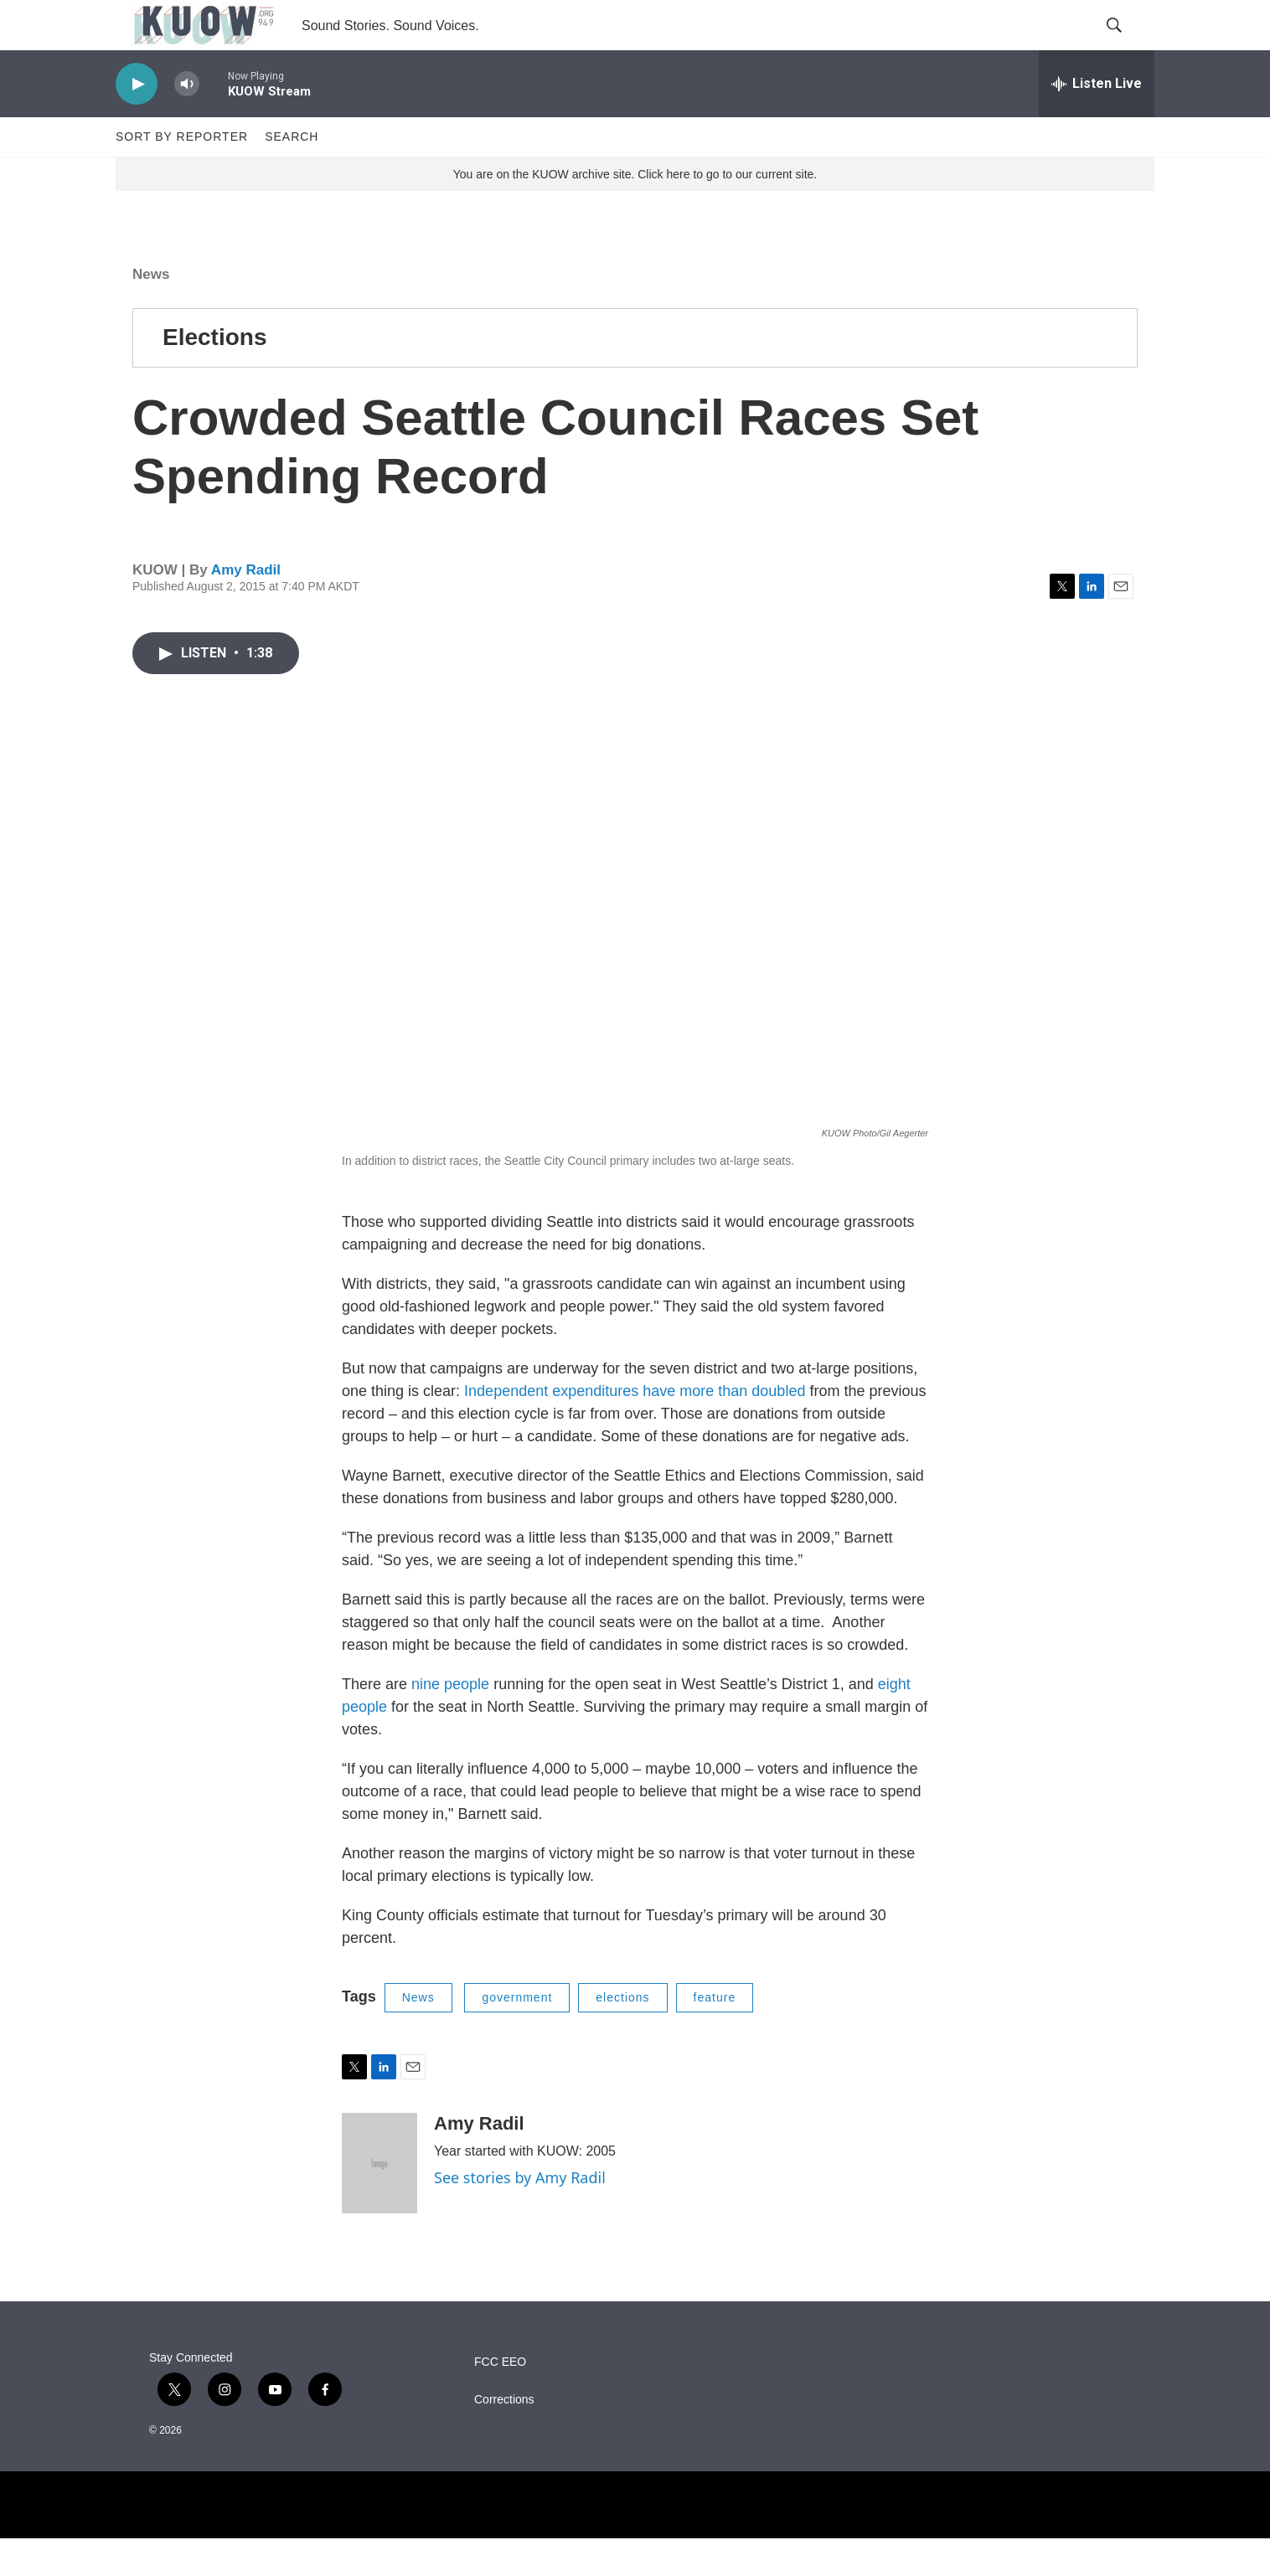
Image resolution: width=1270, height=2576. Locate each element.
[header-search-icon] (1128, 44)
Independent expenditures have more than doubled (634, 1428)
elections (622, 2035)
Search (291, 174)
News (150, 312)
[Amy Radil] (379, 2201)
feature (715, 2035)
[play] (136, 121)
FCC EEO (500, 2399)
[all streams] (1096, 121)
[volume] (187, 122)
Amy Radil (246, 608)
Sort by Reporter (182, 174)
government (517, 2035)
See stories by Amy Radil (520, 2215)
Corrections (504, 2437)
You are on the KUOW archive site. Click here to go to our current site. (635, 212)
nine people (452, 1721)
